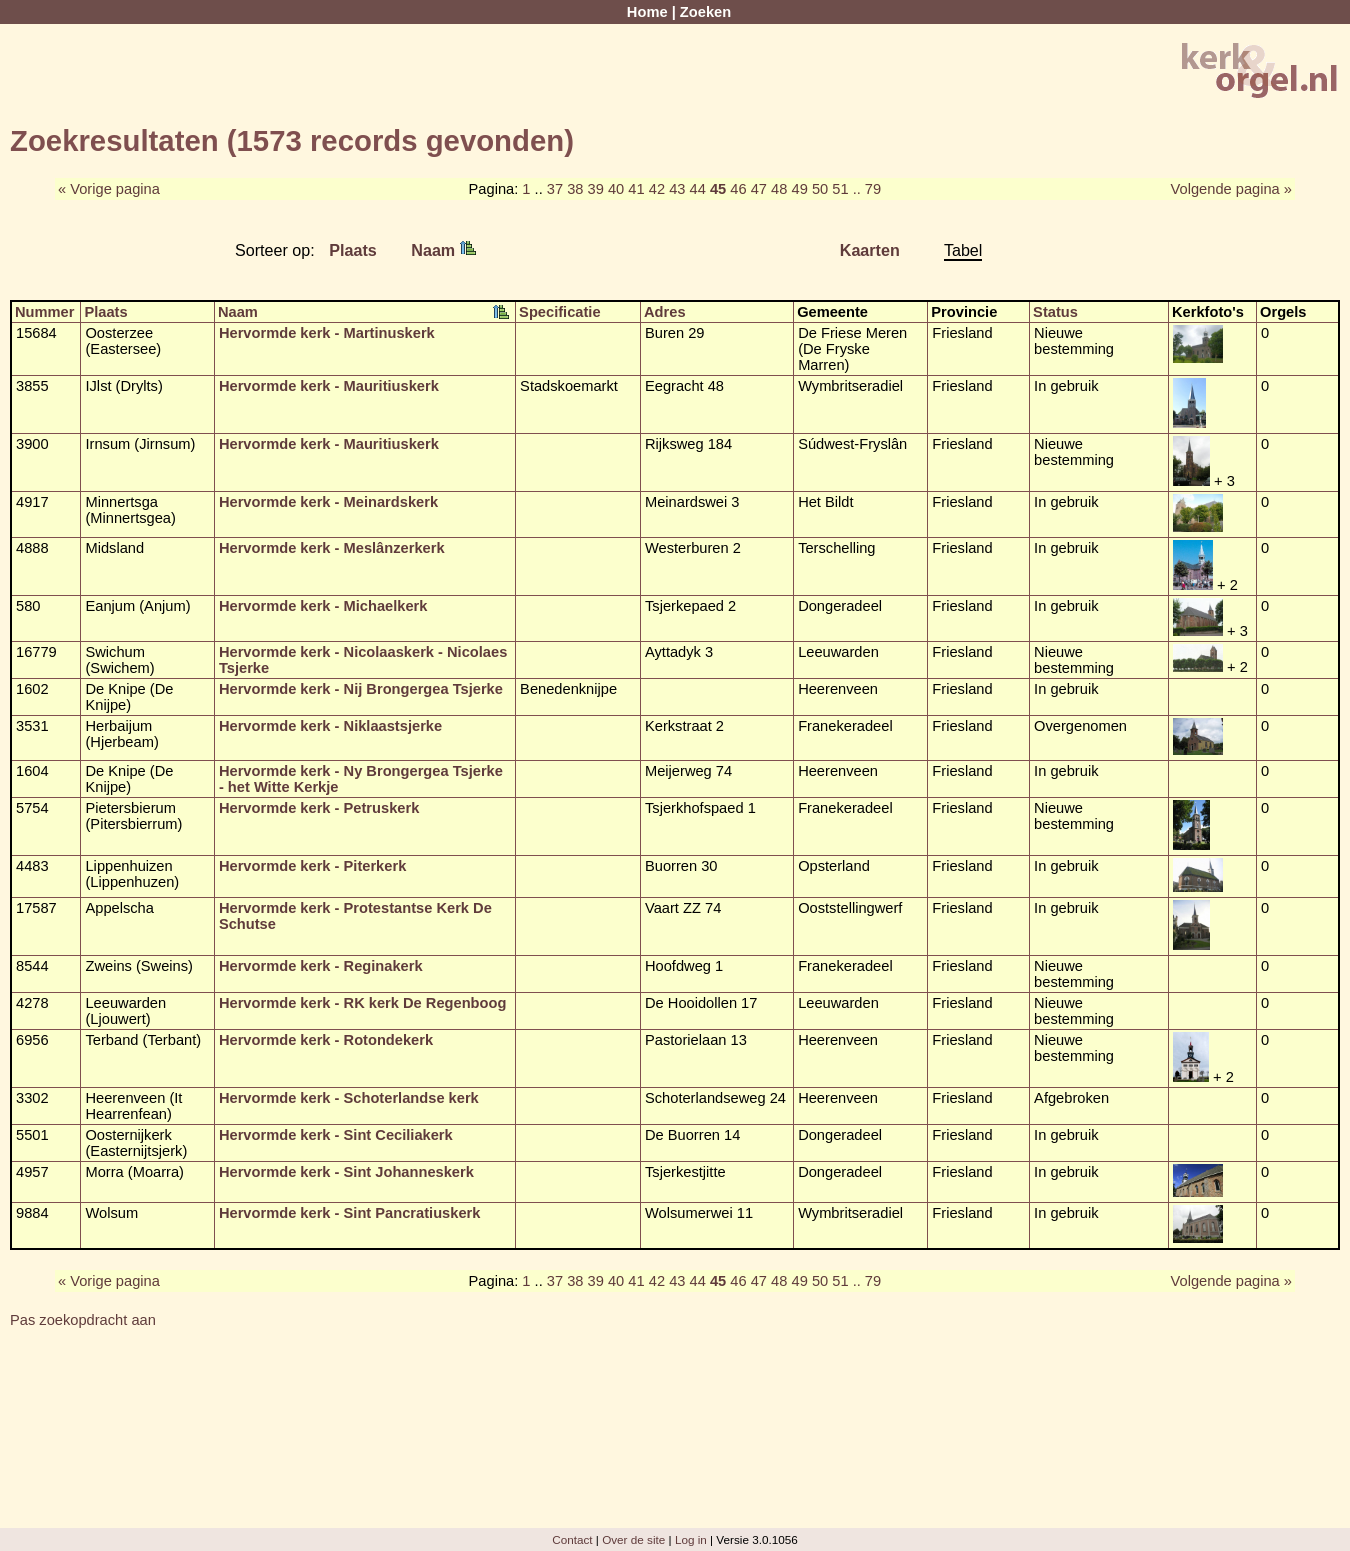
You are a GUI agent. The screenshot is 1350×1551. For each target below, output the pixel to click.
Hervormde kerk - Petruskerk (319, 808)
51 (840, 189)
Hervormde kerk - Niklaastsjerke (330, 726)
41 (636, 189)
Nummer (44, 312)
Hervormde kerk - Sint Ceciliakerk (336, 1135)
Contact (572, 1539)
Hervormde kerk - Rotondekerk (326, 1040)
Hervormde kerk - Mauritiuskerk (329, 386)
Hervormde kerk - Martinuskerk (327, 333)
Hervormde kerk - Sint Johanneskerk (346, 1172)
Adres (665, 312)
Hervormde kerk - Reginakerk (321, 966)
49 (799, 189)
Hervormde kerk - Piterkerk (312, 866)
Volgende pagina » (1231, 189)
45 (718, 189)
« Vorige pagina (109, 189)
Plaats (353, 250)
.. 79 (867, 189)
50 (820, 189)
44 (698, 189)
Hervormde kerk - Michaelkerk (323, 606)
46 (738, 189)
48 (779, 189)
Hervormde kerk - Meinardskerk (328, 502)
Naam (443, 250)
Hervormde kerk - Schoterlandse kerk (349, 1098)
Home (647, 12)
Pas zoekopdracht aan (83, 1320)
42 (657, 189)
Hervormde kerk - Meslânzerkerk (332, 548)
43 (677, 189)
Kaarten (870, 250)
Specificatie (559, 312)
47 (759, 189)
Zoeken (705, 12)
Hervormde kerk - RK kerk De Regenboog (363, 1003)
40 (616, 189)
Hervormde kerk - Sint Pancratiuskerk (350, 1213)
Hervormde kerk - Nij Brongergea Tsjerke (361, 689)
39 (596, 189)
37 (555, 189)
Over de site (633, 1539)
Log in (691, 1539)
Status (1055, 312)
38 (575, 189)
